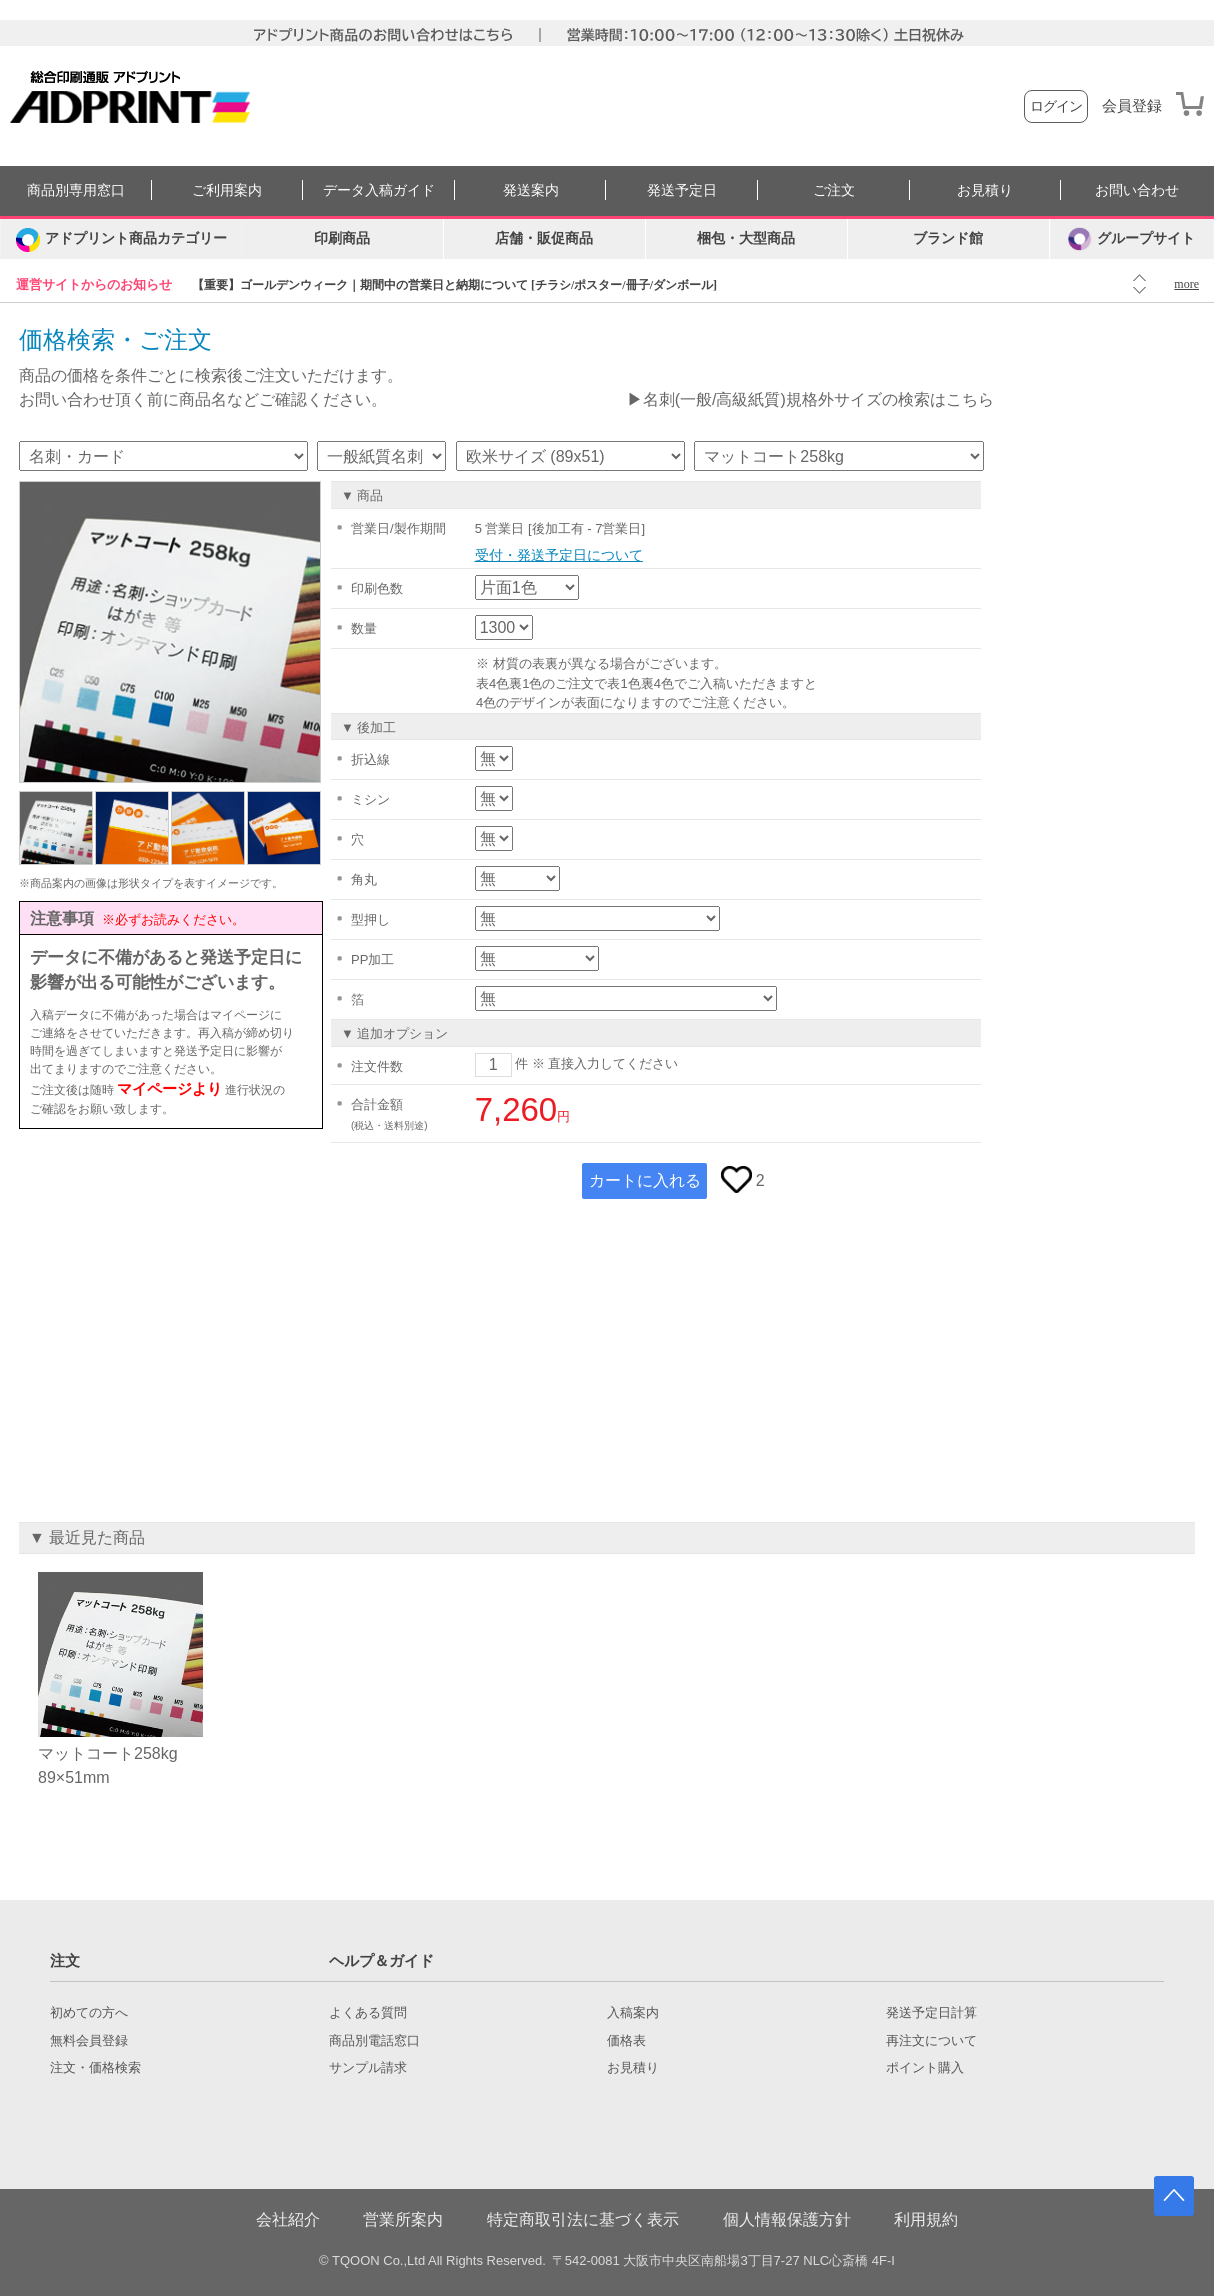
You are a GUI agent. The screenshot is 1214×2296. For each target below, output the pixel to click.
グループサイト (1131, 239)
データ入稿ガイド (379, 190)
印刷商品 (342, 238)
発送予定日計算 (931, 2013)
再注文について (931, 2041)
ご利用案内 (227, 190)
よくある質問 (368, 2013)
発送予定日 (682, 190)
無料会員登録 (89, 2041)
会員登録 (1132, 106)
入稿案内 (633, 2013)
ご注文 (834, 190)
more (1186, 284)
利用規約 (926, 2219)
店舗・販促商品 (544, 238)
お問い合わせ (1137, 190)
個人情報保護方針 (787, 2219)
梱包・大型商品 (746, 238)
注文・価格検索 (95, 2068)
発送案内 (531, 190)
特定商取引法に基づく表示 (583, 2219)
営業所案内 (403, 2219)
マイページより (169, 1088)
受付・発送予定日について (559, 555)
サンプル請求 (368, 2068)
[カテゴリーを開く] (121, 239)
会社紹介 (288, 2219)
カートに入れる (645, 1180)
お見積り (985, 190)
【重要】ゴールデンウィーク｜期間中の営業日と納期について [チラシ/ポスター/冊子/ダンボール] (454, 285)
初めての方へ (89, 2013)
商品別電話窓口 (374, 2041)
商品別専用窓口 (76, 190)
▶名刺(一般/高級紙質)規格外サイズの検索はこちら (810, 399)
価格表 (626, 2041)
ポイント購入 (925, 2068)
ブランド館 (948, 238)
